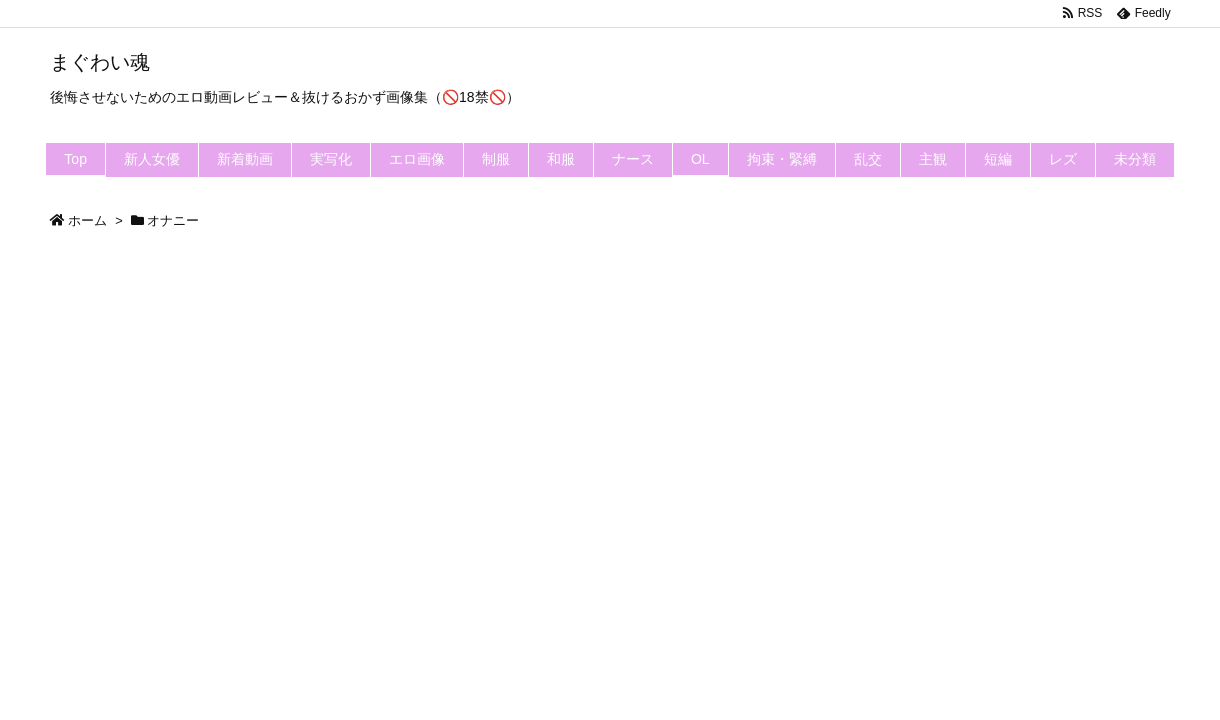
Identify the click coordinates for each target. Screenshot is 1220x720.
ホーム (87, 220)
